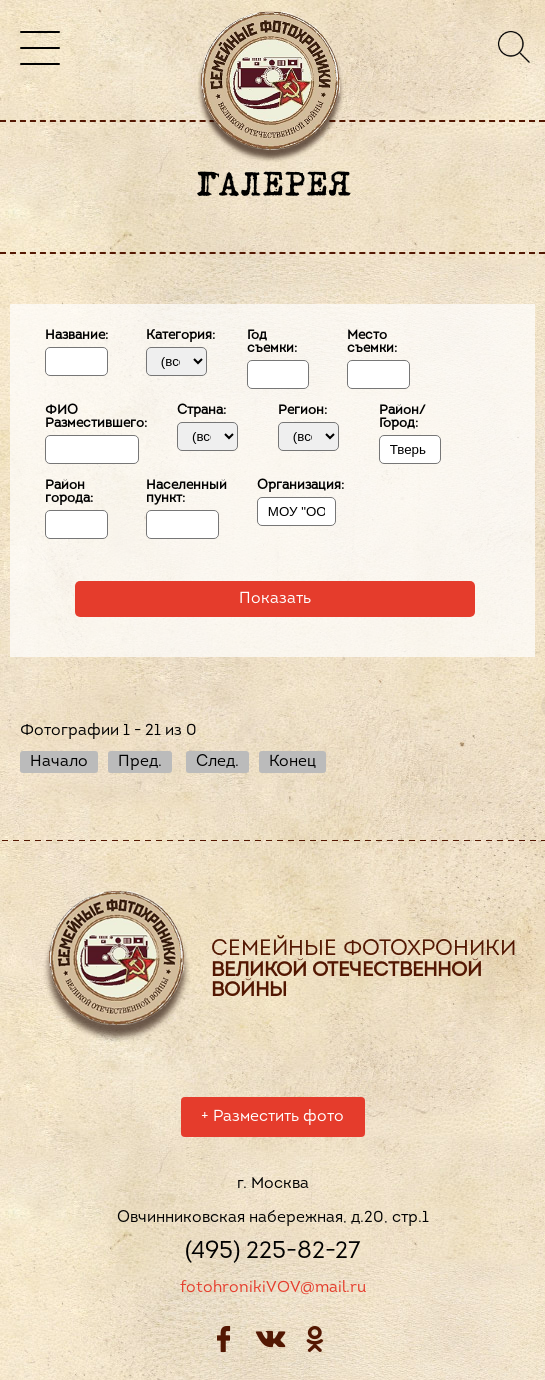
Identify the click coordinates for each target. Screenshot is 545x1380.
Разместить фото (272, 1120)
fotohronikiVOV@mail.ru (273, 1291)
